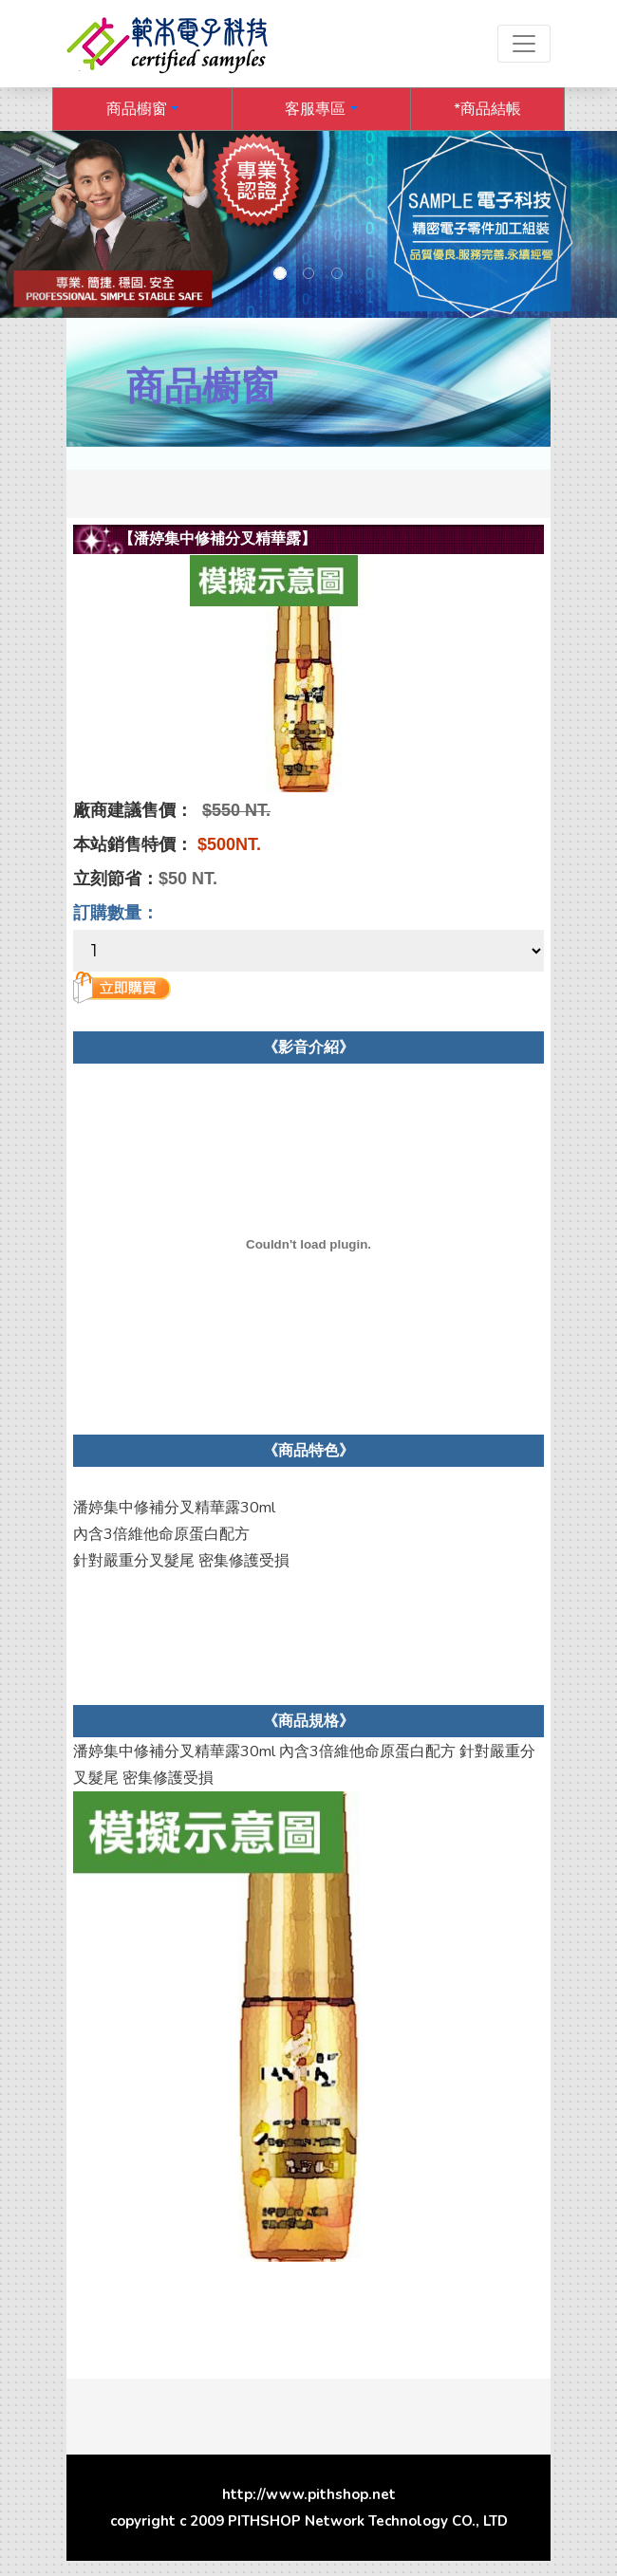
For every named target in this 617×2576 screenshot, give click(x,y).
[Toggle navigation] (524, 44)
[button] (142, 109)
